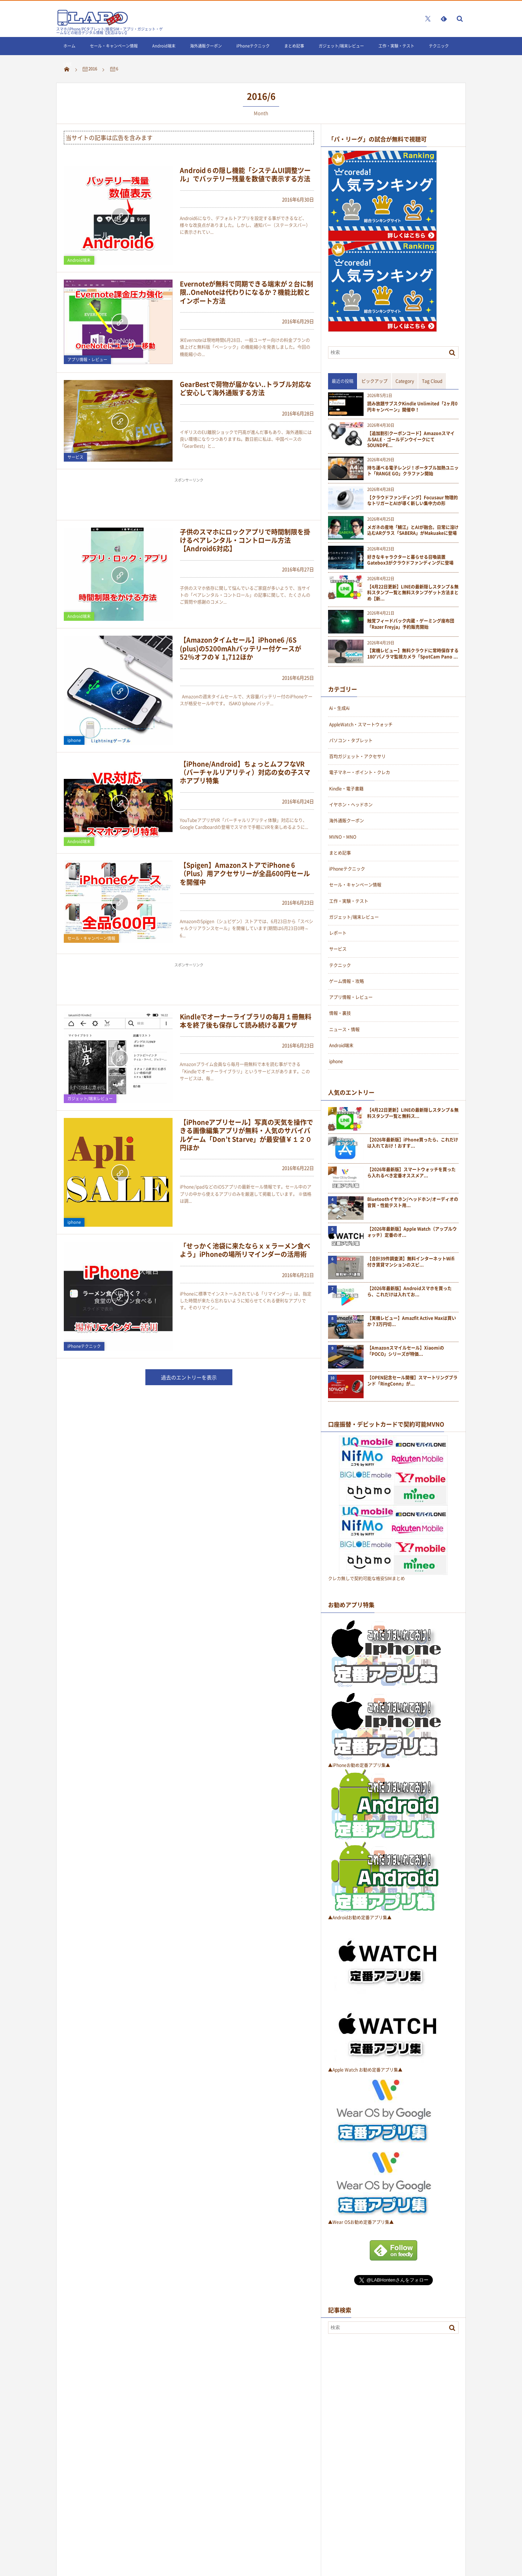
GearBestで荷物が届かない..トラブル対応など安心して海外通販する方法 (245, 388)
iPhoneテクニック (253, 46)
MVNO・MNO (342, 837)
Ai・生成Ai (339, 708)
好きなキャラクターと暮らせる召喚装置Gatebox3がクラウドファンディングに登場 (410, 560)
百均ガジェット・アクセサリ (357, 756)
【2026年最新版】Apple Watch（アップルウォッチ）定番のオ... (412, 1232)
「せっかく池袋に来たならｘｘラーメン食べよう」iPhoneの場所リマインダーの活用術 (245, 1250)
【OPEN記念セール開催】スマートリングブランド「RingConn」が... (412, 1381)
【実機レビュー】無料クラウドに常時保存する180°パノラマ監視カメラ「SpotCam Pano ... (413, 654)
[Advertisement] (189, 502)
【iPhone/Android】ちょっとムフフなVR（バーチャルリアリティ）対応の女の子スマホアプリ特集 (245, 772)
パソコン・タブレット (351, 740)
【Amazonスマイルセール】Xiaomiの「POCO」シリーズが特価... (405, 1351)
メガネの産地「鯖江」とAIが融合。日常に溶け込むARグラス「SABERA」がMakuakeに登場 (413, 530)
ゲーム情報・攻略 (346, 981)
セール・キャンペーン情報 (114, 46)
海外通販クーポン (206, 46)
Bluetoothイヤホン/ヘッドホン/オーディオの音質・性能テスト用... (412, 1202)
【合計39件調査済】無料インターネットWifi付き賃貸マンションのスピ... (411, 1262)
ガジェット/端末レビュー (341, 46)
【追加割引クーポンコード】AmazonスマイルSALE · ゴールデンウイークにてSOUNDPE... (411, 439)
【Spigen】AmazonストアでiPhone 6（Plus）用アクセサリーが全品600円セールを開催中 (245, 873)
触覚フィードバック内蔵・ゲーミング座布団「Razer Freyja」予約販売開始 (410, 624)
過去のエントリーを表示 (189, 1377)
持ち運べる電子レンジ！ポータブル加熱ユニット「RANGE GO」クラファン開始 (413, 471)
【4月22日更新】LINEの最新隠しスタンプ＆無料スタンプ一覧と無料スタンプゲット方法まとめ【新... (413, 593)
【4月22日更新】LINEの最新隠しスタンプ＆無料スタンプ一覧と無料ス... (413, 1113)
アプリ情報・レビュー (87, 359)
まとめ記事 (294, 46)
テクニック (439, 46)
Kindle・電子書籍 (346, 788)
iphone (74, 740)
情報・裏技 (340, 1013)
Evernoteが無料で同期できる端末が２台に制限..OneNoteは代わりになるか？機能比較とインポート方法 (246, 292)
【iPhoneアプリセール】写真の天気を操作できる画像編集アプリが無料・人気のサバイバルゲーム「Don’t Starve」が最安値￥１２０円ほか (246, 1134)
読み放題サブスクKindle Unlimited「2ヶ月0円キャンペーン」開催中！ (412, 407)
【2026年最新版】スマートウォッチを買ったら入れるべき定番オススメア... (411, 1173)
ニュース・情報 (344, 1029)
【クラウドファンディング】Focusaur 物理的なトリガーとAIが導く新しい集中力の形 (412, 501)
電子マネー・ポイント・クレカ (359, 772)
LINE (67, 64)
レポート (338, 933)
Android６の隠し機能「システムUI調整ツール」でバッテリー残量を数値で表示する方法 (245, 174)
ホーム (69, 46)
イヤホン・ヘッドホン (351, 804)
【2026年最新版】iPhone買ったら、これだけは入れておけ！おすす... (412, 1143)
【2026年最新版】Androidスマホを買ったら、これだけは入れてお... (409, 1291)
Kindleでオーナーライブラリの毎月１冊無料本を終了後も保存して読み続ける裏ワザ (245, 1021)
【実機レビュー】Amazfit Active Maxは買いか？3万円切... (411, 1321)
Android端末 (163, 46)
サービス (75, 457)
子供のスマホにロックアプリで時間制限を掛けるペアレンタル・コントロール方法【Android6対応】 (245, 540)
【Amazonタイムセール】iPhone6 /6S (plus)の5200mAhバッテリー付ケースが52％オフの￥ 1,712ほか (240, 648)
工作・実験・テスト (396, 46)
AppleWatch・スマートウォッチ (361, 724)
